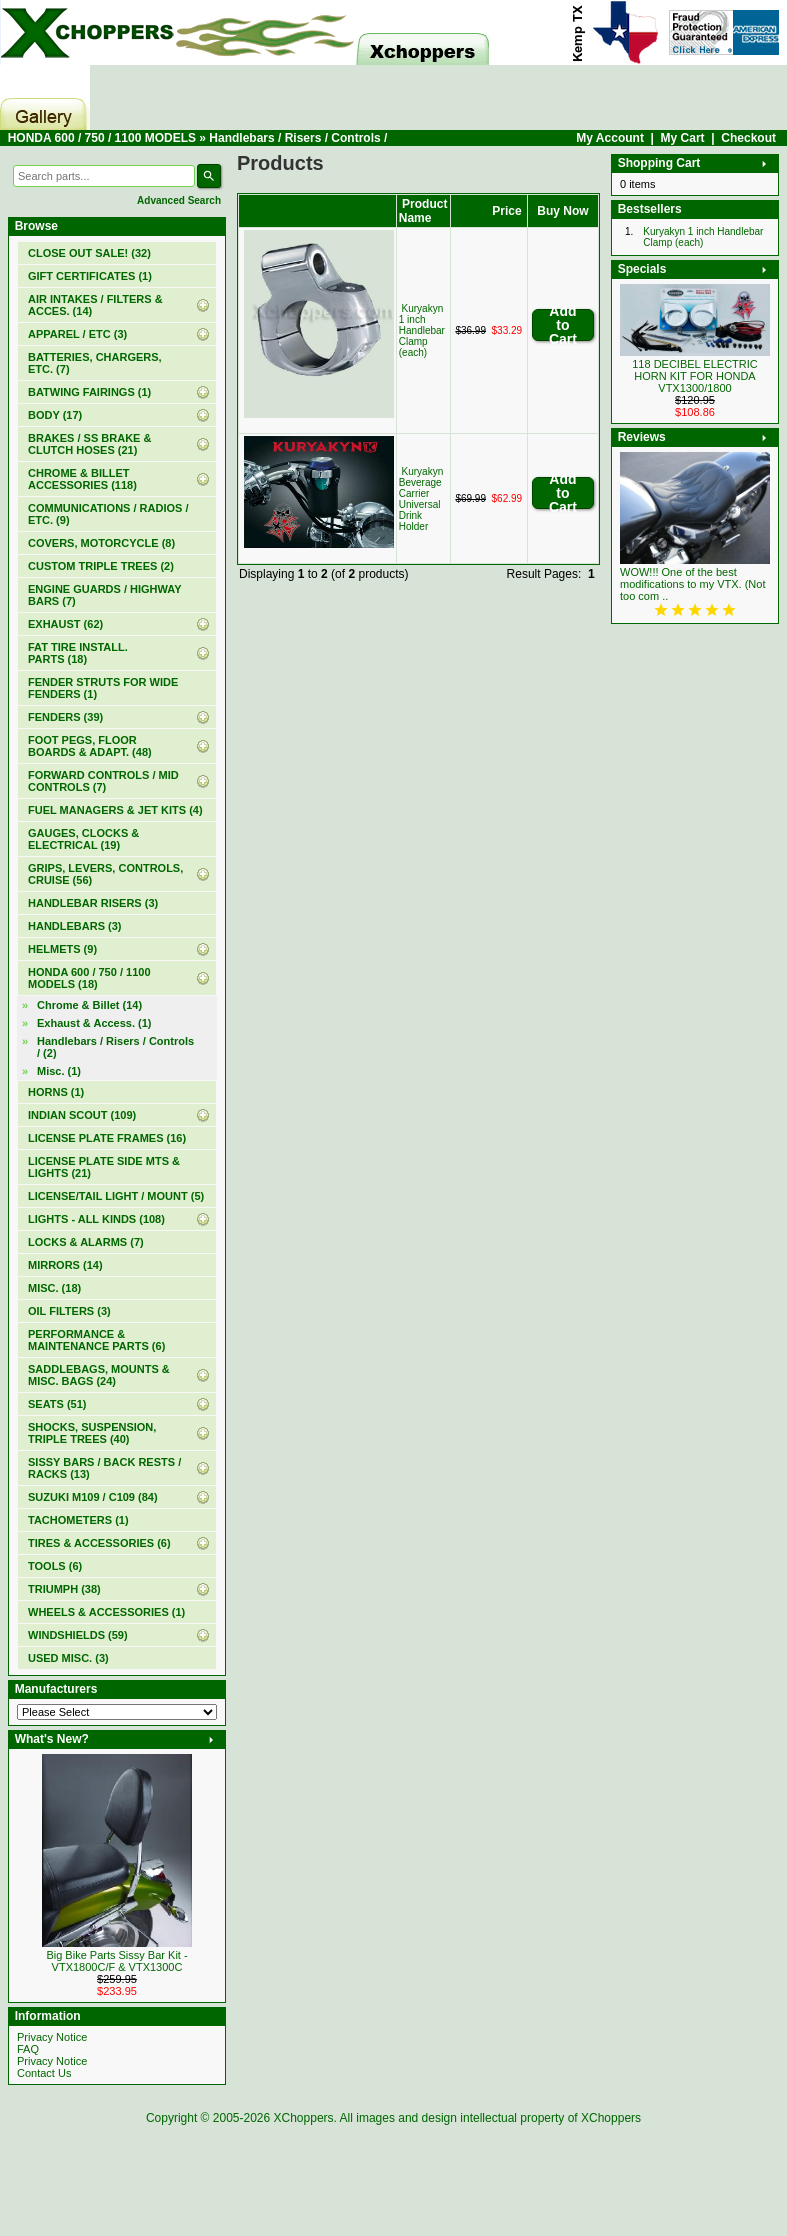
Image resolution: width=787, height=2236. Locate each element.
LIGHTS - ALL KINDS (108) (96, 1219)
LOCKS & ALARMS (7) (86, 1242)
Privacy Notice (52, 2037)
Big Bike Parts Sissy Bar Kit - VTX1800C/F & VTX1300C (116, 1961)
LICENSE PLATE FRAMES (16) (107, 1138)
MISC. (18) (54, 1288)
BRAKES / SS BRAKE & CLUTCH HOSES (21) (89, 444)
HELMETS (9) (62, 949)
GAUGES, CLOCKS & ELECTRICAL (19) (83, 839)
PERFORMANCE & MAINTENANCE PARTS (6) (96, 1340)
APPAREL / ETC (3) (77, 334)
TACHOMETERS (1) (78, 1520)
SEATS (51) (57, 1404)
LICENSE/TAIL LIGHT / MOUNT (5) (116, 1196)
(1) (90, 276)
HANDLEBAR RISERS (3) (93, 903)
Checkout (748, 138)
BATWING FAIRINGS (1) (89, 392)
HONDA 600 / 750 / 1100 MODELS (102, 138)
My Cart (683, 138)
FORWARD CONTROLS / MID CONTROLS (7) (103, 781)
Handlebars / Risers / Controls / (298, 138)
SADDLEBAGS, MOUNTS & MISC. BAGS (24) (99, 1375)
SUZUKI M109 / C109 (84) (93, 1497)
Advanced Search (179, 200)
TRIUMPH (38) (64, 1589)
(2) (115, 1047)
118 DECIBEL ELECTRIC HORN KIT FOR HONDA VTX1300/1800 (695, 376)
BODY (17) (55, 415)
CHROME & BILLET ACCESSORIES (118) (82, 479)
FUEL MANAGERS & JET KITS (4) (115, 810)
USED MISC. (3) (68, 1658)
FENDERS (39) (65, 717)
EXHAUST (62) (65, 624)
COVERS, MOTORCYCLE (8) (101, 543)
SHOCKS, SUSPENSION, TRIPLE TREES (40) (92, 1433)
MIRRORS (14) (65, 1265)
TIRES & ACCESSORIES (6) (99, 1543)
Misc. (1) (59, 1071)
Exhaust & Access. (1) (94, 1023)
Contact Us (44, 2073)
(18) (89, 978)
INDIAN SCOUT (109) (82, 1115)
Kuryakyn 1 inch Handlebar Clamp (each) (422, 330)
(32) (89, 253)
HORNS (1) (56, 1092)
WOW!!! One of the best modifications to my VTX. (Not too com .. (693, 584)
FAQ (28, 2049)
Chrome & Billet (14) (89, 1005)
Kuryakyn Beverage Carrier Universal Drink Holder (421, 499)
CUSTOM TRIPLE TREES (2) (101, 566)
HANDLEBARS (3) (75, 926)
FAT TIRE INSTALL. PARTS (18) (78, 653)
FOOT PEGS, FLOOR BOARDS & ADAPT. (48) (90, 746)
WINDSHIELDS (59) (78, 1635)
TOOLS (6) (55, 1566)
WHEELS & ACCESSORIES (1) (106, 1612)
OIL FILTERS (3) (69, 1311)
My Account (610, 138)
